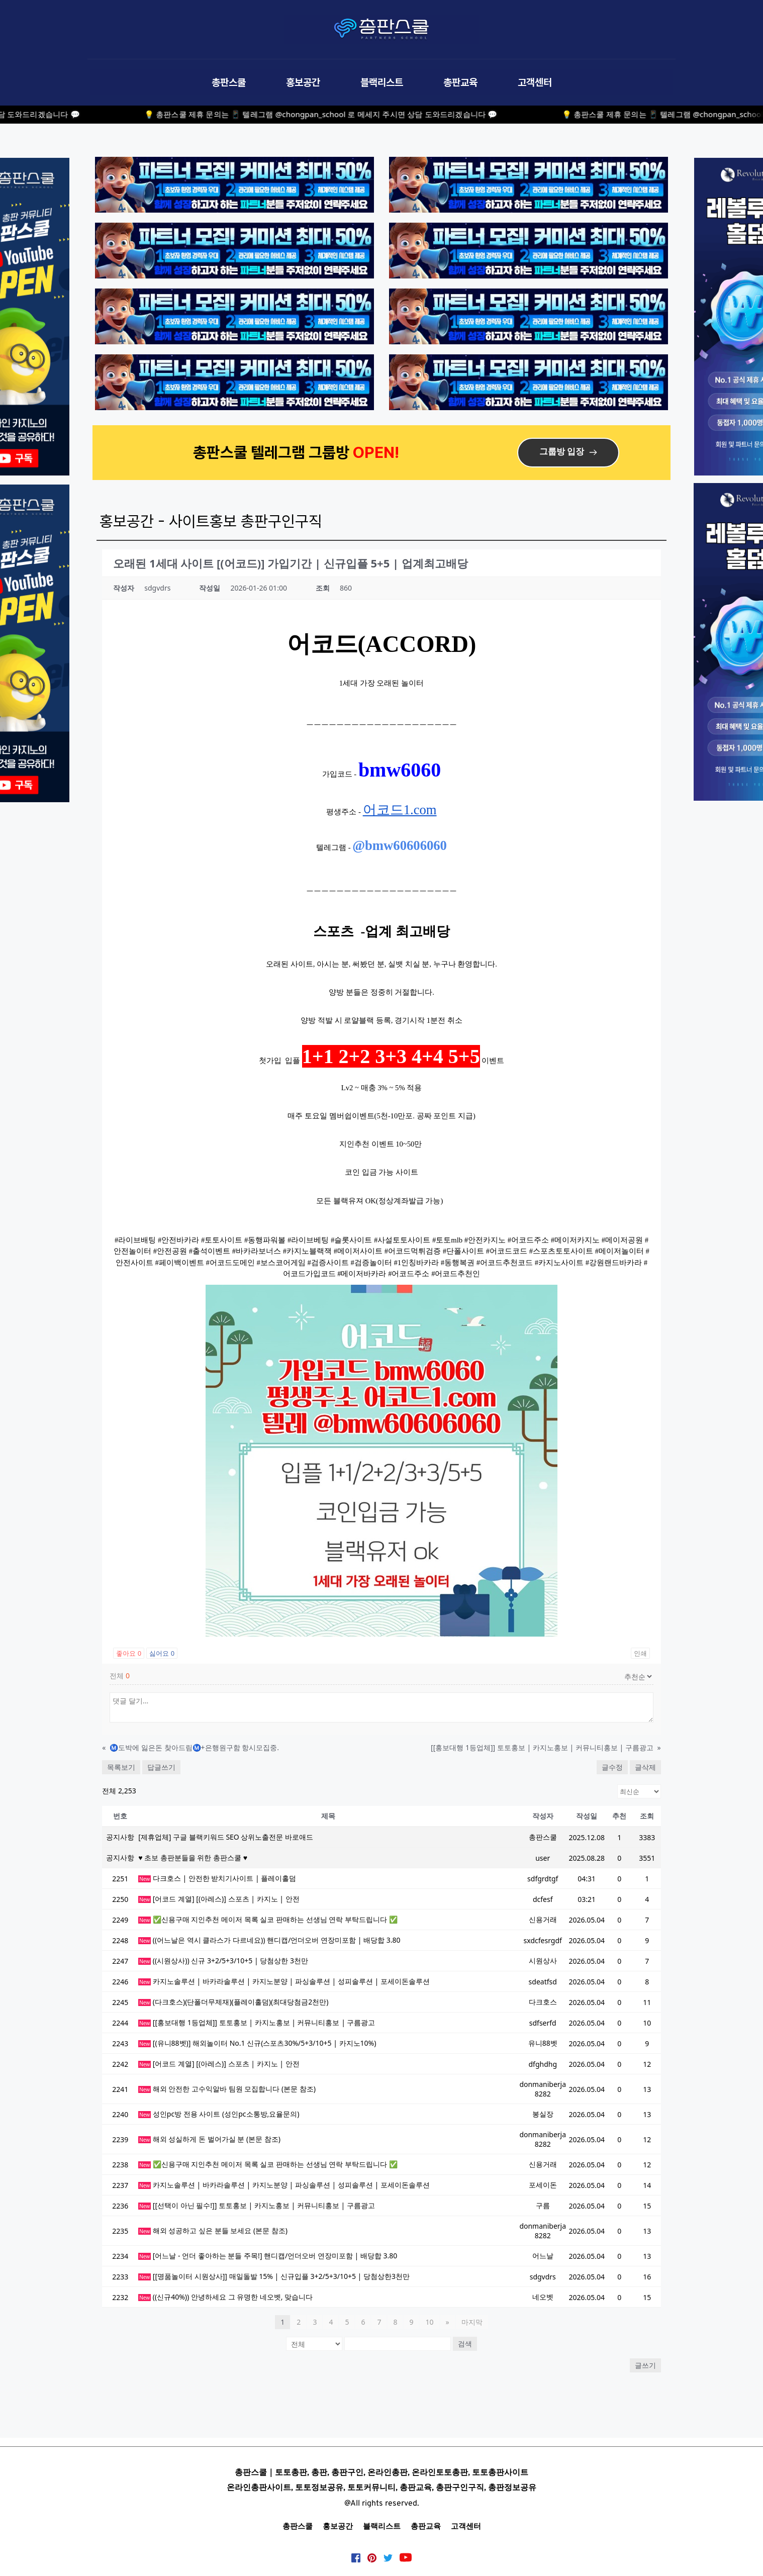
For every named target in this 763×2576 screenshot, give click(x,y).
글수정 (612, 1767)
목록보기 (121, 1767)
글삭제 (645, 1767)
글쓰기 (645, 2365)
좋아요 (128, 1653)
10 (429, 2322)
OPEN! (378, 452)
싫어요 (161, 1653)
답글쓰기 (161, 1767)
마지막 (472, 2322)
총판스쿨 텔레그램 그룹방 (273, 452)
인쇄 (640, 1653)
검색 (465, 2343)
